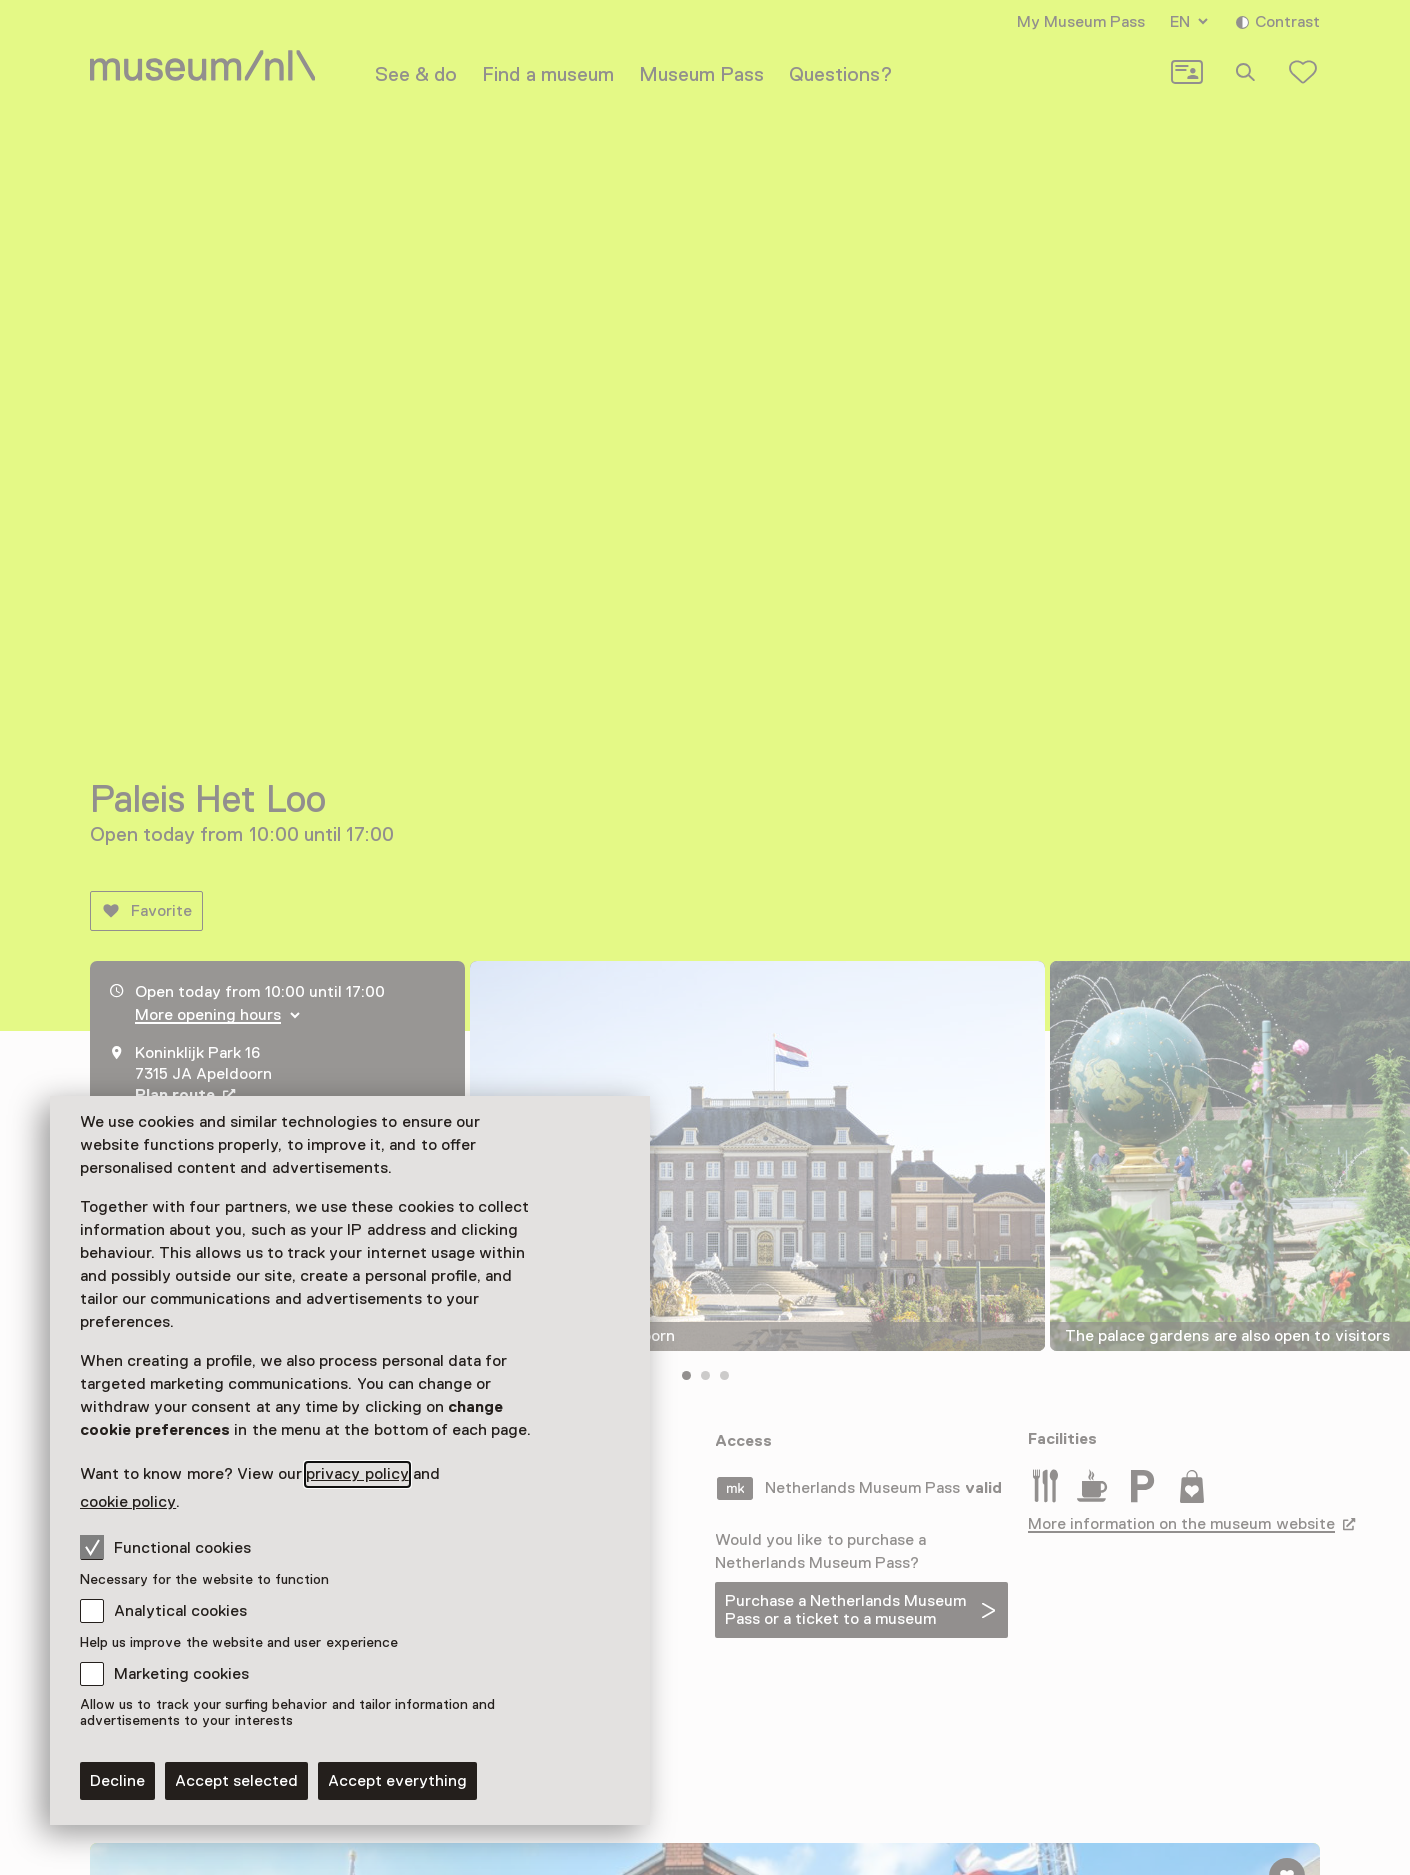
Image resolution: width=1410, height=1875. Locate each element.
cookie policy (128, 1502)
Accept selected (236, 1781)
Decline (117, 1781)
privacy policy (357, 1474)
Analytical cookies (180, 1611)
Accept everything (397, 1781)
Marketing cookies (181, 1674)
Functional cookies (165, 1547)
